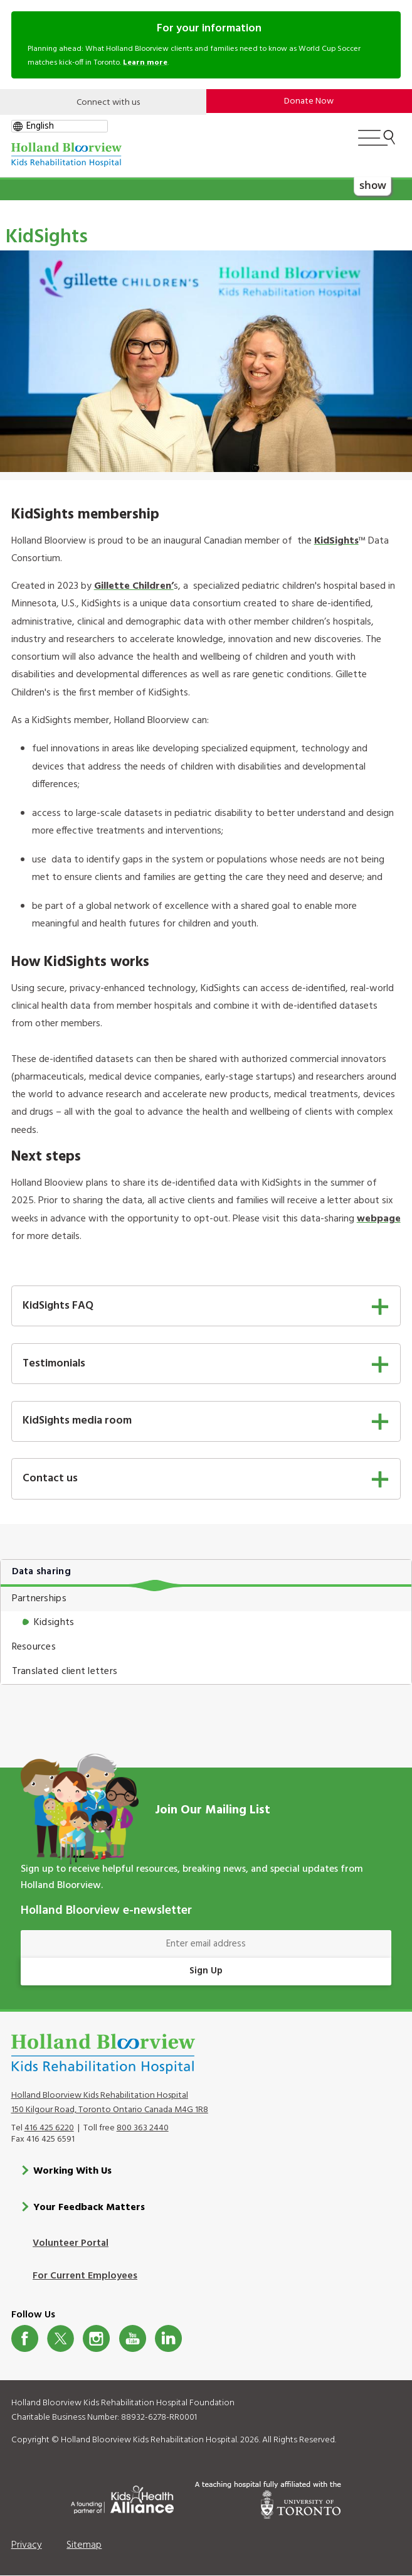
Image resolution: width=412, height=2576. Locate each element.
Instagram (96, 2338)
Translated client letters (65, 1671)
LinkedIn (168, 2338)
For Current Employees (85, 2276)
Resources (34, 1647)
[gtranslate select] (59, 126)
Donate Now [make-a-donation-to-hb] (309, 101)
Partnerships (39, 1599)
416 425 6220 (49, 2128)
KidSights (336, 541)
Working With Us (72, 2171)
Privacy (26, 2545)
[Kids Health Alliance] (122, 2497)
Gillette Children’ (134, 586)
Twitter (60, 2338)
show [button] (372, 185)
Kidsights (54, 1622)
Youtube (132, 2338)
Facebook (24, 2338)
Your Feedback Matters (89, 2207)
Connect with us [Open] (108, 102)
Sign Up (206, 1970)
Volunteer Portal (70, 2243)
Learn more (145, 62)
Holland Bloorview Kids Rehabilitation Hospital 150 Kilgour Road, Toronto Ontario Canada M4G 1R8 (109, 2102)
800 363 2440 (143, 2128)
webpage (379, 1219)
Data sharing (41, 1572)
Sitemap (84, 2545)
